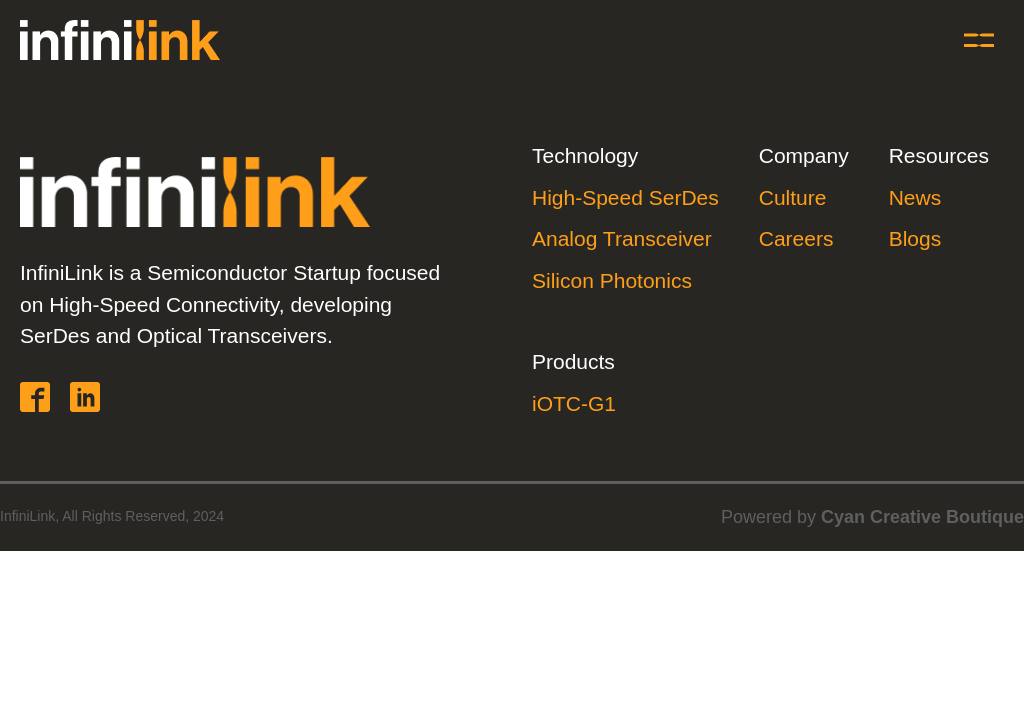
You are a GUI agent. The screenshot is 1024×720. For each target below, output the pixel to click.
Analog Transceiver (622, 238)
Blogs (915, 238)
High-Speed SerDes (625, 197)
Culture (793, 197)
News (915, 197)
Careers (796, 238)
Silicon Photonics (612, 280)
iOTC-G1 (574, 403)
